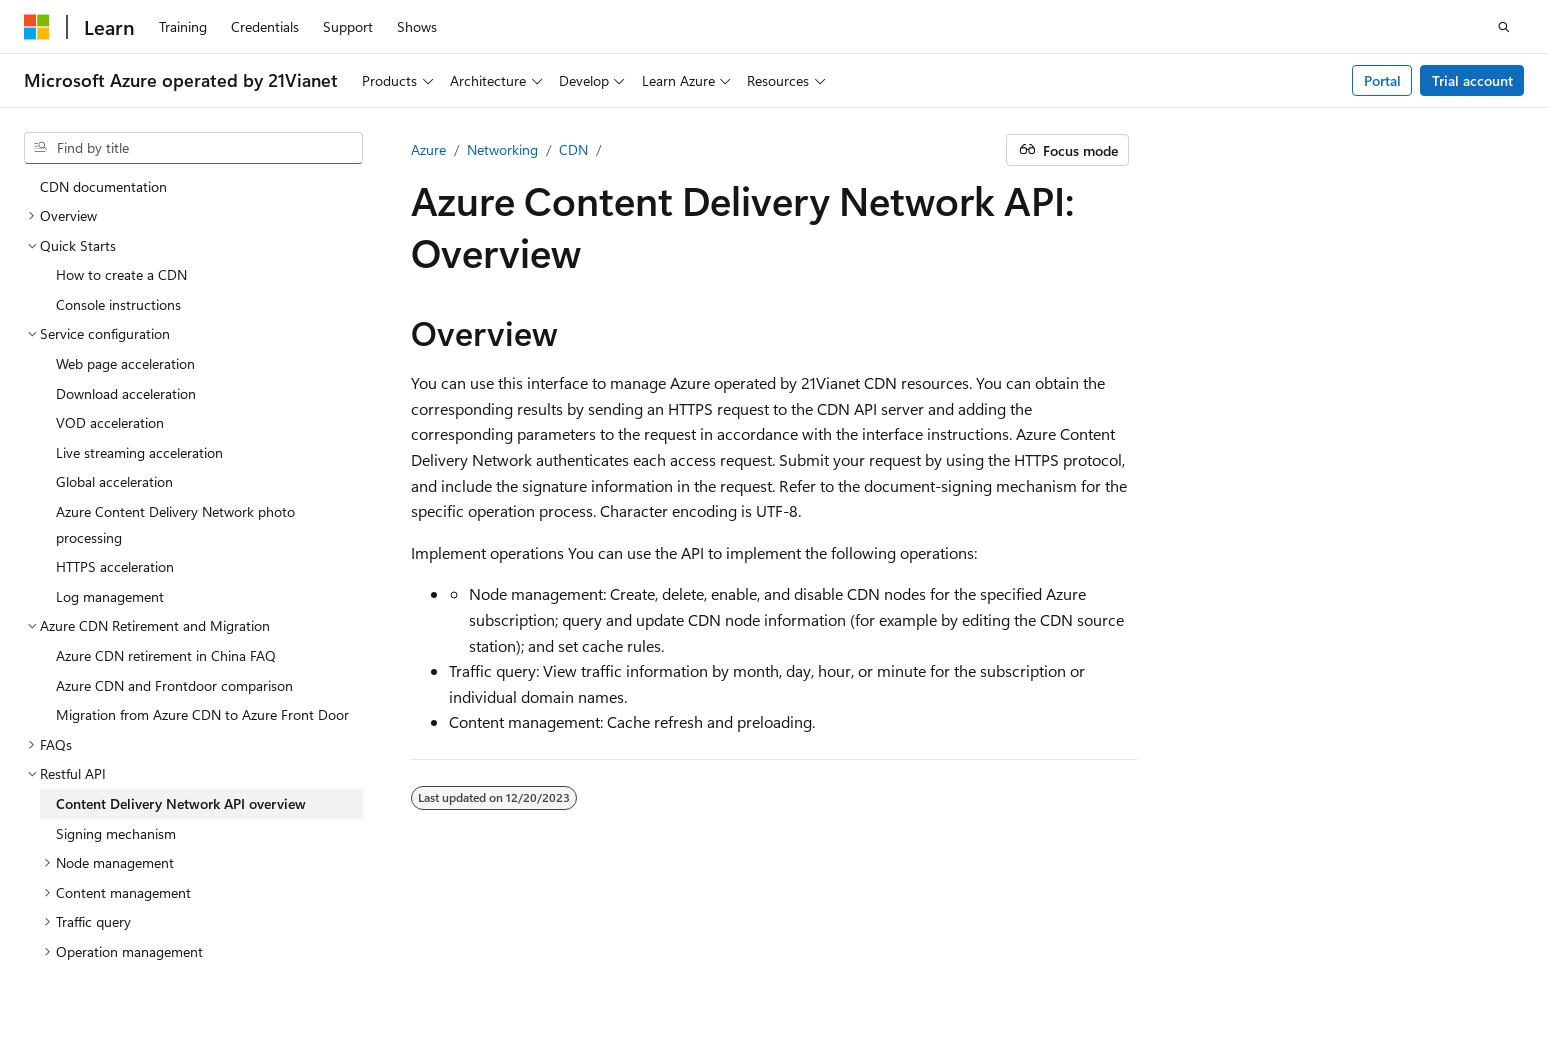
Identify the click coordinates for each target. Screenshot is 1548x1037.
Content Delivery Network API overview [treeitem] (181, 645)
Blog (1085, 946)
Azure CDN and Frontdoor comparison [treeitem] (174, 527)
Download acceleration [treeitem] (126, 235)
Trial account (1472, 80)
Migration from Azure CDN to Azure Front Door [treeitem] (202, 556)
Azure (428, 149)
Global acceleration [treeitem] (114, 323)
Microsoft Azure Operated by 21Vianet (681, 946)
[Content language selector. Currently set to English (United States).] (115, 899)
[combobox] (193, 148)
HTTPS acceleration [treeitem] (115, 408)
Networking (502, 149)
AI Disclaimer (877, 946)
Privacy (503, 946)
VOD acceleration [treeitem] (110, 264)
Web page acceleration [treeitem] (125, 205)
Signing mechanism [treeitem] (116, 675)
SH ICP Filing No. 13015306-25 (118, 946)
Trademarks (1448, 946)
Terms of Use (1349, 946)
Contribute (1171, 946)
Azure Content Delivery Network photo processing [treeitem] (175, 366)
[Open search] (1504, 27)
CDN (573, 149)
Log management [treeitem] (110, 438)
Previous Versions (994, 946)
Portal (1382, 80)
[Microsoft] (37, 27)
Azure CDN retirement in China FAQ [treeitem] (166, 497)
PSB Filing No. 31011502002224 (347, 946)
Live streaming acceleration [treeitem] (139, 294)
